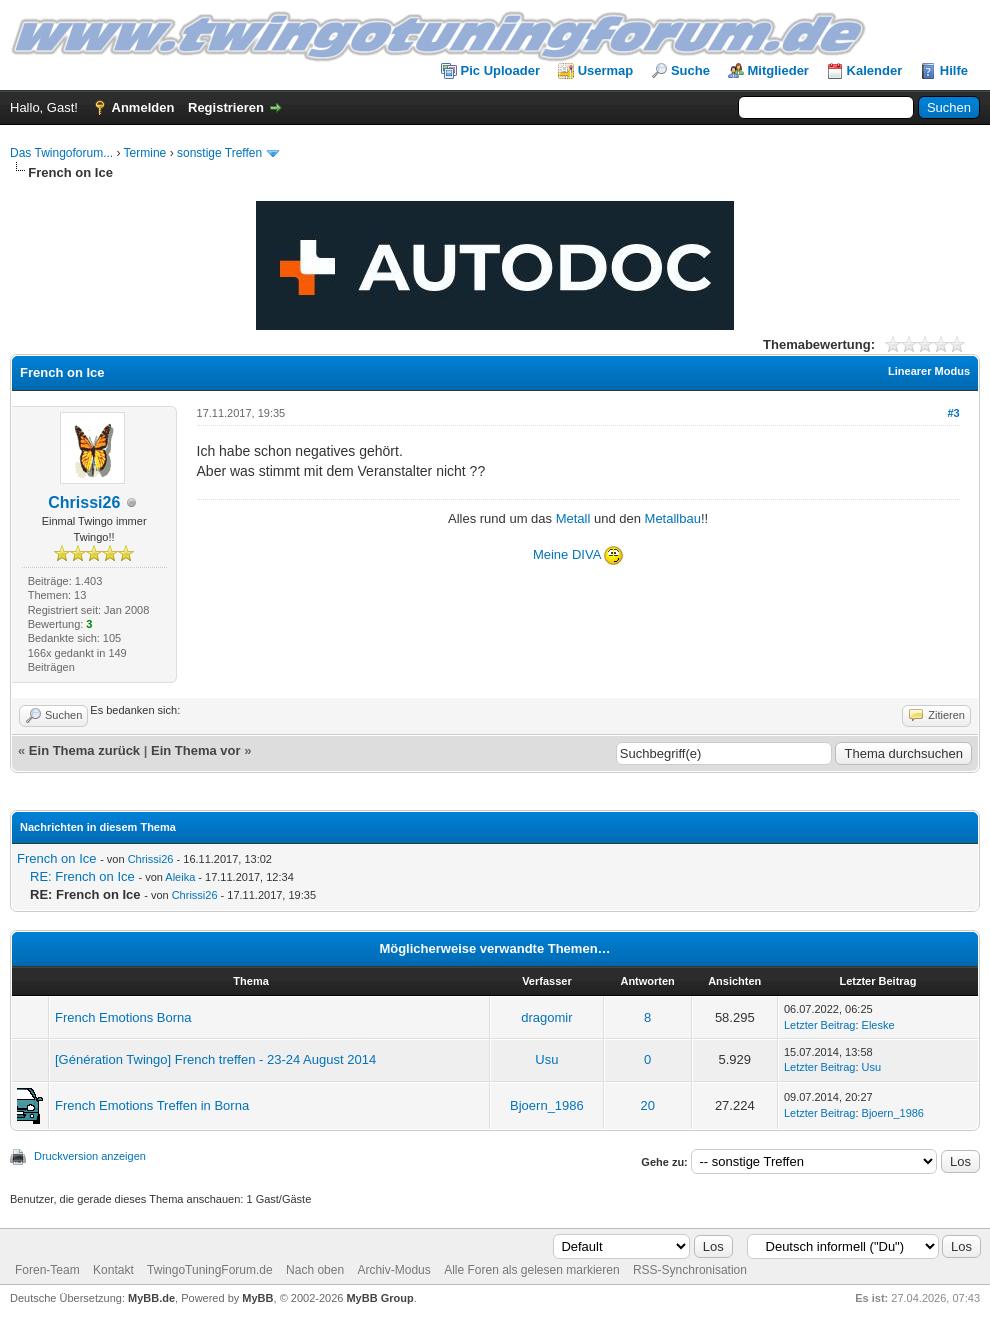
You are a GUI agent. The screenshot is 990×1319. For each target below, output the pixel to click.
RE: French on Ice (82, 876)
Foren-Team (47, 1270)
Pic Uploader (500, 70)
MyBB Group (379, 1298)
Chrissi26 (84, 502)
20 (647, 1105)
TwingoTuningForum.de (210, 1270)
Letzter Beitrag (820, 1025)
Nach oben (315, 1270)
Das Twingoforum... (61, 153)
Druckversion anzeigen (90, 1156)
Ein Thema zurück (84, 750)
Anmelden (143, 107)
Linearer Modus (929, 371)
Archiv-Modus (393, 1270)
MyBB (257, 1298)
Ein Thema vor (196, 750)
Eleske (878, 1025)
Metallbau (673, 518)
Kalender (875, 70)
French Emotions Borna (123, 1017)
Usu (546, 1059)
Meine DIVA (568, 554)
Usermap (606, 70)
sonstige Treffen (219, 153)
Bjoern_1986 (547, 1105)
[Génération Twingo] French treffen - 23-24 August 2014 (215, 1059)
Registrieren (226, 107)
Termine (145, 153)
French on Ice (57, 858)
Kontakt (113, 1270)
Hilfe (954, 70)
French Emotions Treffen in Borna (152, 1105)
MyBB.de (151, 1298)
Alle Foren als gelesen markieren (531, 1270)
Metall (573, 518)
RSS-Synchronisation (690, 1270)
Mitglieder (778, 70)
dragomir (546, 1017)
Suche (690, 70)
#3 (953, 413)
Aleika (180, 877)
